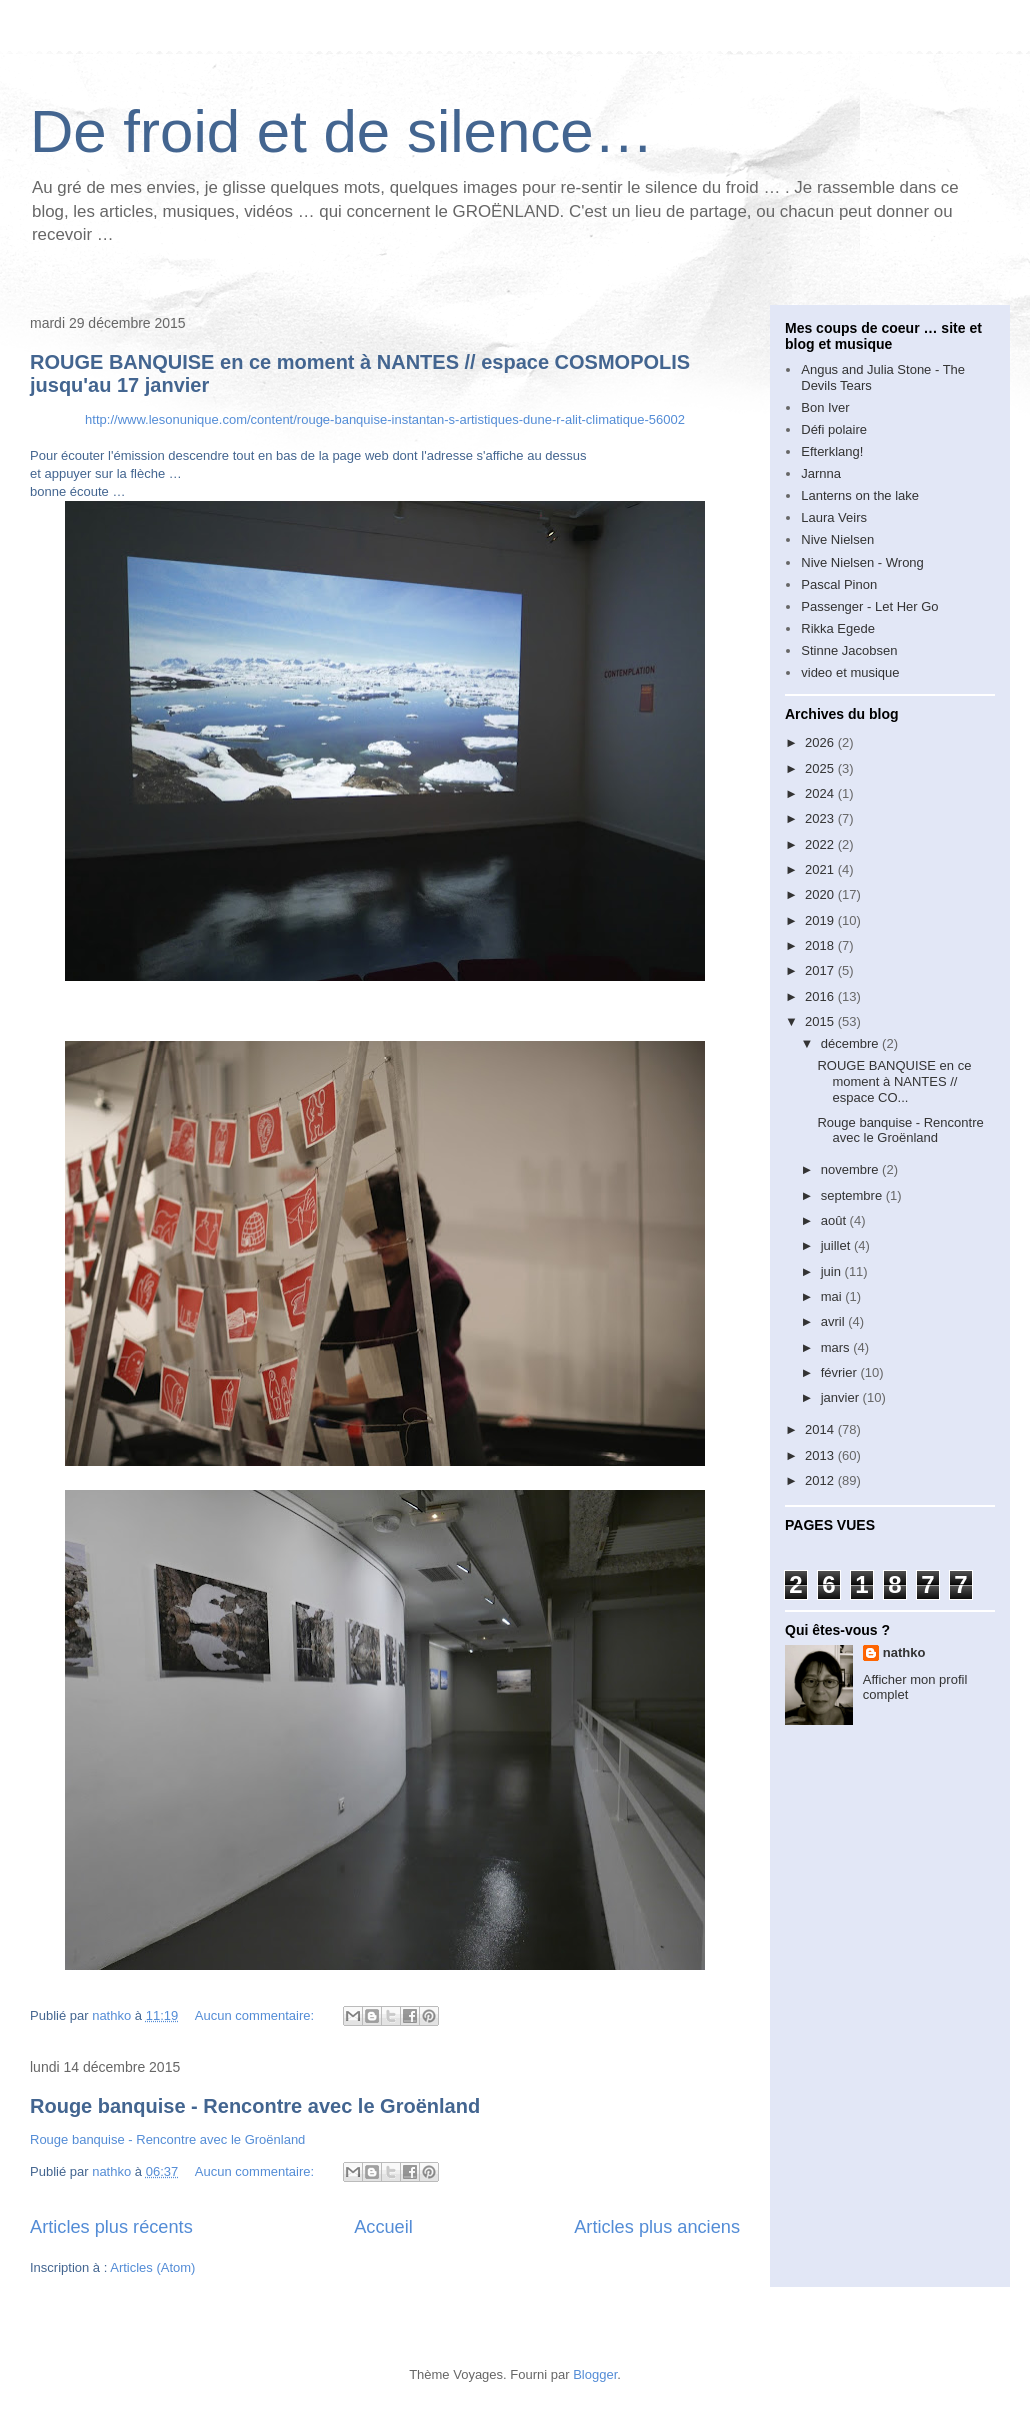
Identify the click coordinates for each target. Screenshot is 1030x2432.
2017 (821, 970)
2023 (821, 818)
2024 (821, 793)
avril (834, 1321)
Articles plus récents (111, 2227)
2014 (821, 1429)
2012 (821, 1480)
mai (833, 1296)
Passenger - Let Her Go (869, 606)
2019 (821, 920)
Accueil (383, 2227)
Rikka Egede (838, 628)
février (841, 1372)
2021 (821, 869)
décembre (851, 1043)
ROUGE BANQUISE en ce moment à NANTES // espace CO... (894, 1081)
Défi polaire (834, 429)
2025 (821, 768)
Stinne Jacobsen (849, 650)
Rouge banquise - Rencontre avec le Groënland (255, 2106)
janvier (842, 1397)
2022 (821, 844)
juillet (837, 1245)
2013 (821, 1455)
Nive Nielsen (837, 539)
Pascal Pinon (839, 584)
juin (833, 1271)
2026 (821, 742)
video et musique (850, 672)
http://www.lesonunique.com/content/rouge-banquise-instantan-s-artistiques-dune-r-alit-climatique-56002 (385, 419)
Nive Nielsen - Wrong (862, 562)
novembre (851, 1169)
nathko (904, 1652)
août (835, 1220)
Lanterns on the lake (860, 495)
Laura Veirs (834, 517)
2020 (821, 894)
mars (837, 1347)
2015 (821, 1021)
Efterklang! (832, 451)
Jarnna (821, 473)
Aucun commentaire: (256, 2015)
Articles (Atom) (152, 2267)
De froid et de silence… (342, 131)
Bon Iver (825, 407)
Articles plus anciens (657, 2227)
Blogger (595, 2374)
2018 (821, 945)
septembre (853, 1195)
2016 (821, 996)
